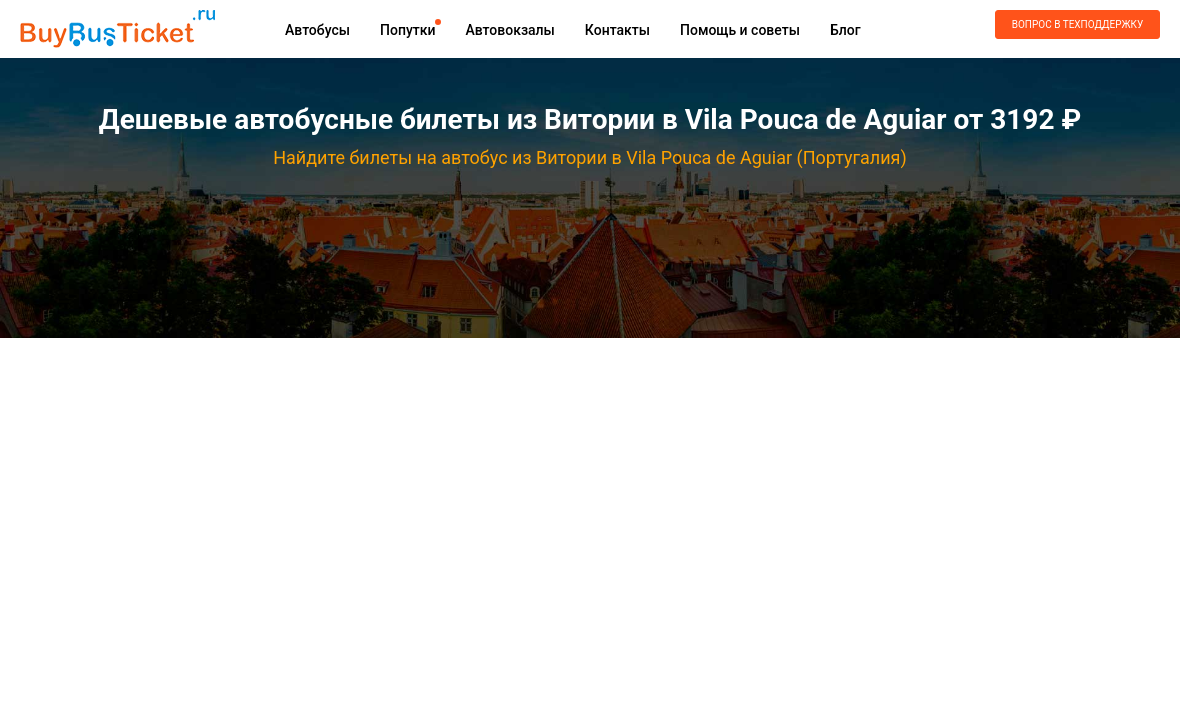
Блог (845, 30)
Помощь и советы (740, 30)
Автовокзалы (509, 30)
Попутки (407, 30)
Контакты (617, 30)
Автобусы (317, 30)
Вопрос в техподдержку (1077, 24)
